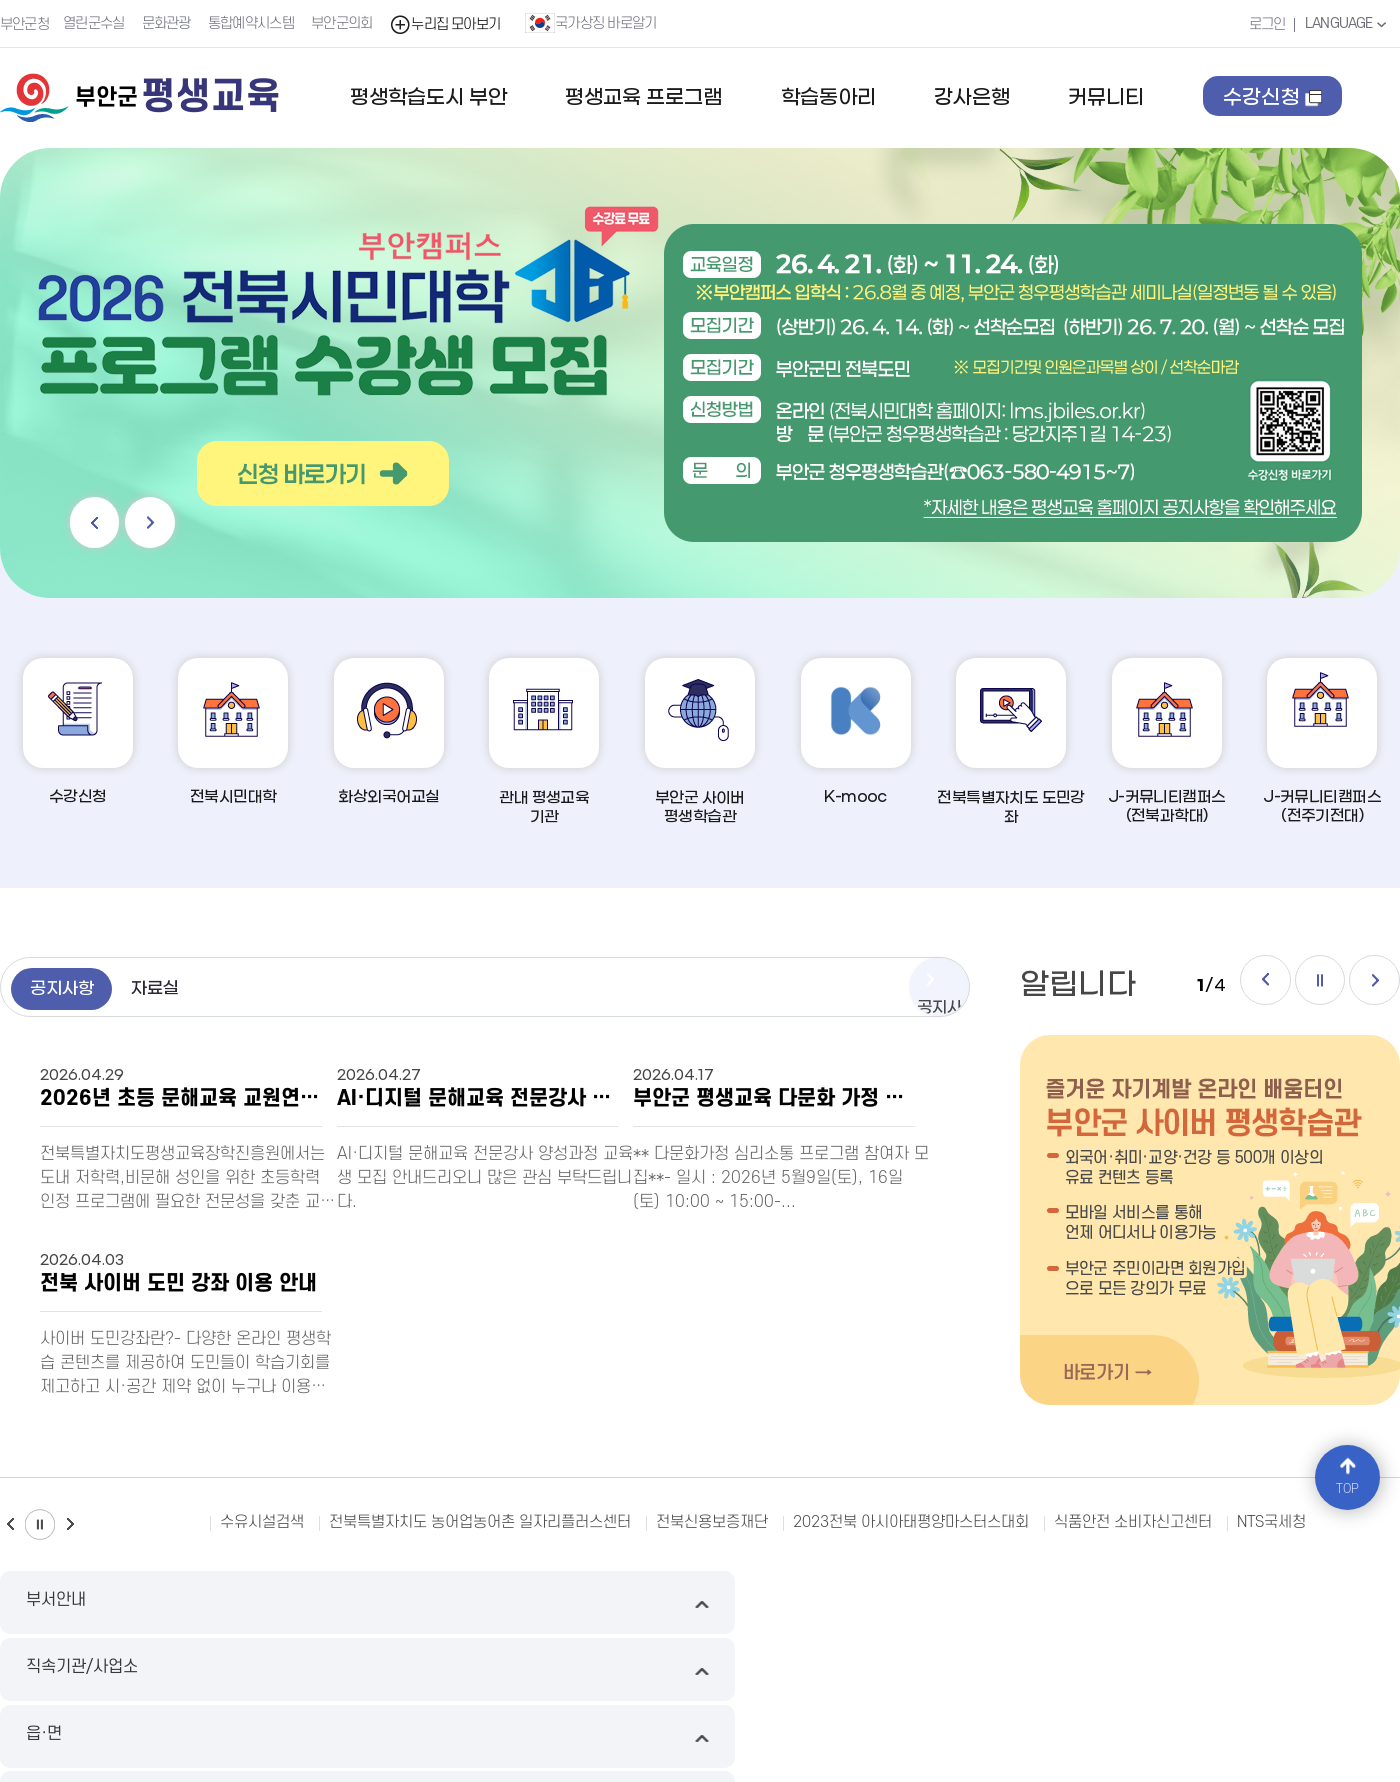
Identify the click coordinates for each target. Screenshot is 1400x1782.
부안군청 (24, 23)
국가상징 (854, 1673)
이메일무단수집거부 (147, 1673)
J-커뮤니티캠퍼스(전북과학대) (1166, 742)
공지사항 (75, 990)
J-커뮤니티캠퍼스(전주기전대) (1322, 742)
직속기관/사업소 (521, 1603)
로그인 (1260, 23)
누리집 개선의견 (662, 1673)
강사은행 (972, 98)
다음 (166, 517)
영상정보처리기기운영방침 (428, 1673)
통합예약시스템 (254, 23)
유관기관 (1234, 1603)
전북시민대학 (233, 732)
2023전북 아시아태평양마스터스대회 (911, 1523)
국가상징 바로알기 (595, 23)
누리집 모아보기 (448, 23)
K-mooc (856, 732)
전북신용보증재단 (712, 1523)
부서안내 (165, 1603)
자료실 (194, 990)
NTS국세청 (1271, 1523)
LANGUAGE (1344, 23)
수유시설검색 (262, 1523)
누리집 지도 (34, 1673)
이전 (100, 517)
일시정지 (1306, 985)
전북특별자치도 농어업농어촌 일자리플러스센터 (480, 1523)
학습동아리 (828, 98)
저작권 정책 (560, 1673)
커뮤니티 (1106, 98)
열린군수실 (97, 23)
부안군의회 (345, 23)
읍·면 (878, 1603)
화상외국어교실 (389, 732)
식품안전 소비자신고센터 (1133, 1523)
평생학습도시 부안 (428, 98)
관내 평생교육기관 (544, 742)
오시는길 (926, 1673)
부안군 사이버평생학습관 (700, 742)
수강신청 (1273, 117)
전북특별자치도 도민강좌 (1011, 742)
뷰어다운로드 (769, 1673)
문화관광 (169, 23)
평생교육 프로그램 (643, 98)
